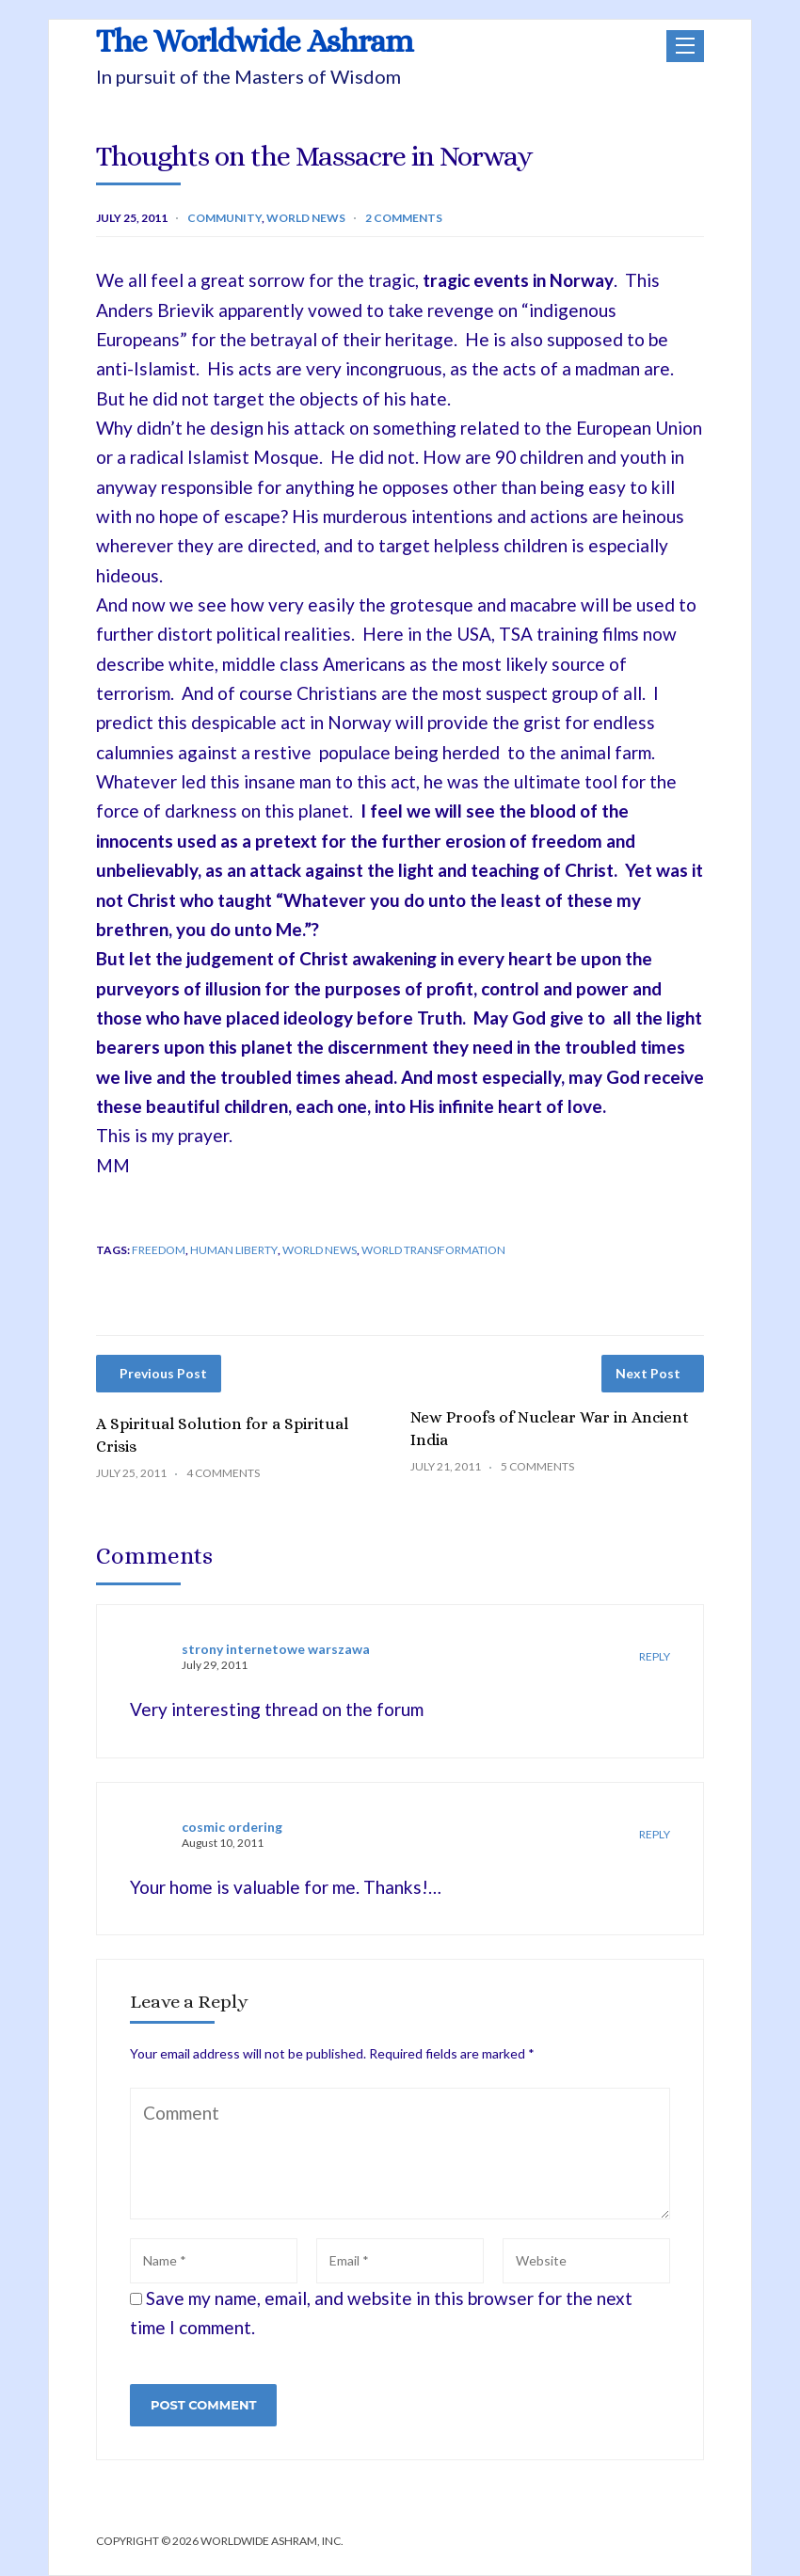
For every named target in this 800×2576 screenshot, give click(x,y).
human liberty (234, 1250)
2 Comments (403, 218)
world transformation (433, 1250)
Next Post (648, 1373)
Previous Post (163, 1373)
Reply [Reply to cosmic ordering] (654, 1834)
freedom (158, 1250)
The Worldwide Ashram (254, 41)
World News (305, 218)
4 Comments (223, 1473)
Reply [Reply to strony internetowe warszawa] (654, 1656)
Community (224, 218)
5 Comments (537, 1466)
